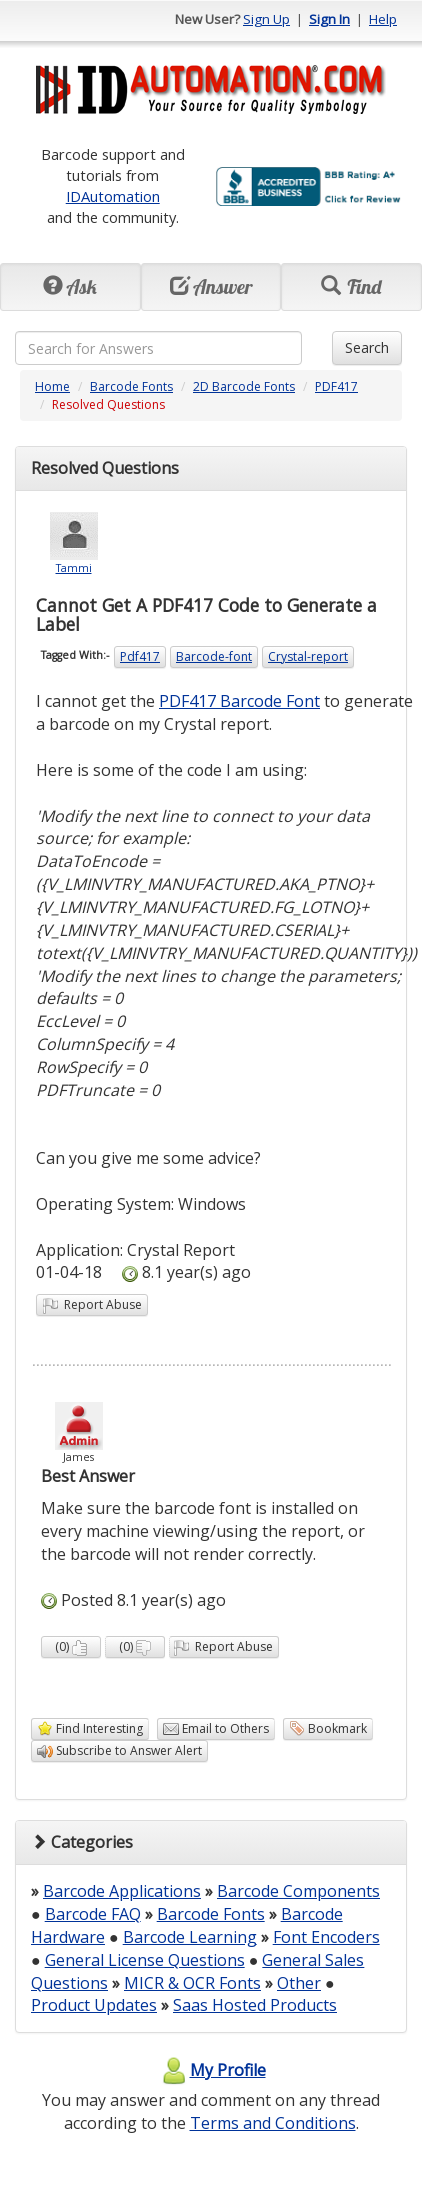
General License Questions (145, 1960)
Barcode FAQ (93, 1914)
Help (383, 19)
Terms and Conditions (273, 2123)
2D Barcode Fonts (244, 386)
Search (367, 347)
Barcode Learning (190, 1937)
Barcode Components (298, 1891)
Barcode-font (214, 656)
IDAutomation (113, 196)
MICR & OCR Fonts (192, 1983)
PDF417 (336, 386)
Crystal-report (308, 656)
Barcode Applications (122, 1891)
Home (52, 386)
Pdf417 (140, 656)
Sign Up (266, 19)
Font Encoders (326, 1937)
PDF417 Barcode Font (239, 701)
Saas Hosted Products (255, 2005)
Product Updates (94, 2005)
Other (299, 1983)
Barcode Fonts (131, 386)
